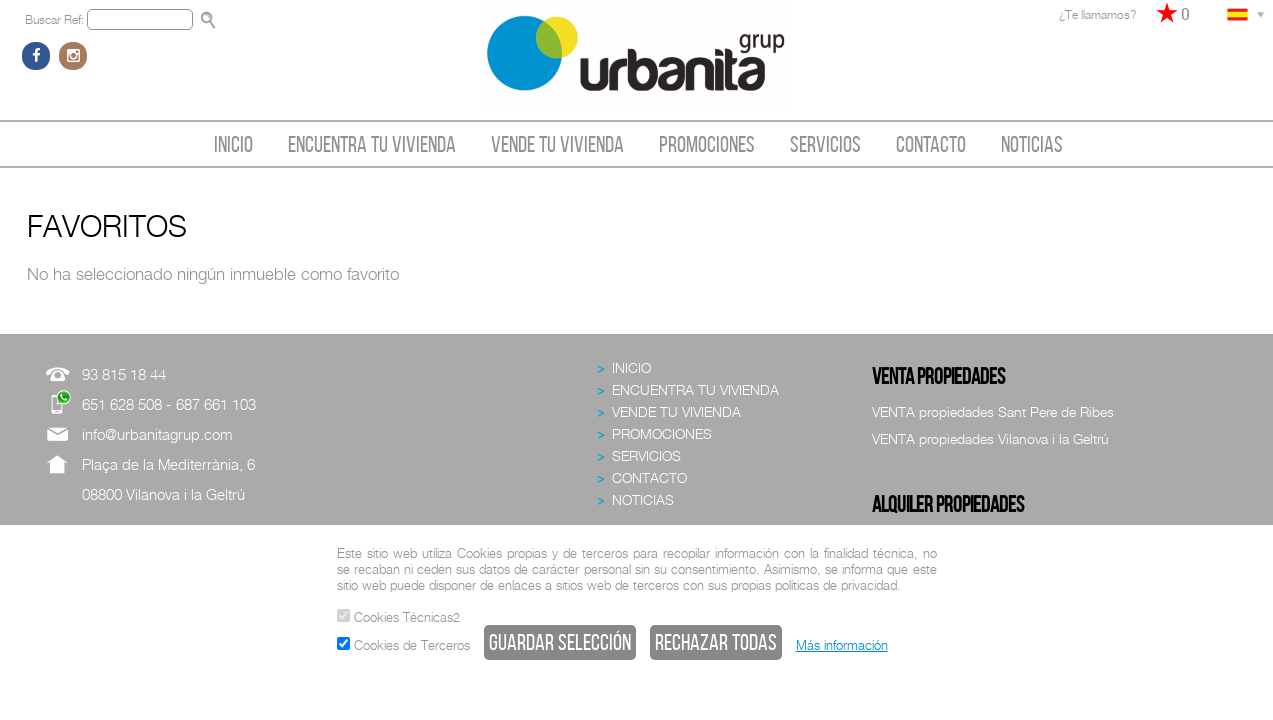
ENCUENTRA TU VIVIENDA (372, 144)
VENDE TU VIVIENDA (557, 144)
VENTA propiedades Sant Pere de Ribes (993, 411)
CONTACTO (931, 144)
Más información (842, 645)
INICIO (233, 144)
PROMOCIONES (707, 144)
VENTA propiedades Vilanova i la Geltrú (990, 438)
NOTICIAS (1032, 144)
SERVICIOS (825, 144)
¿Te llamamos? (1097, 14)
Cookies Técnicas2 (398, 617)
